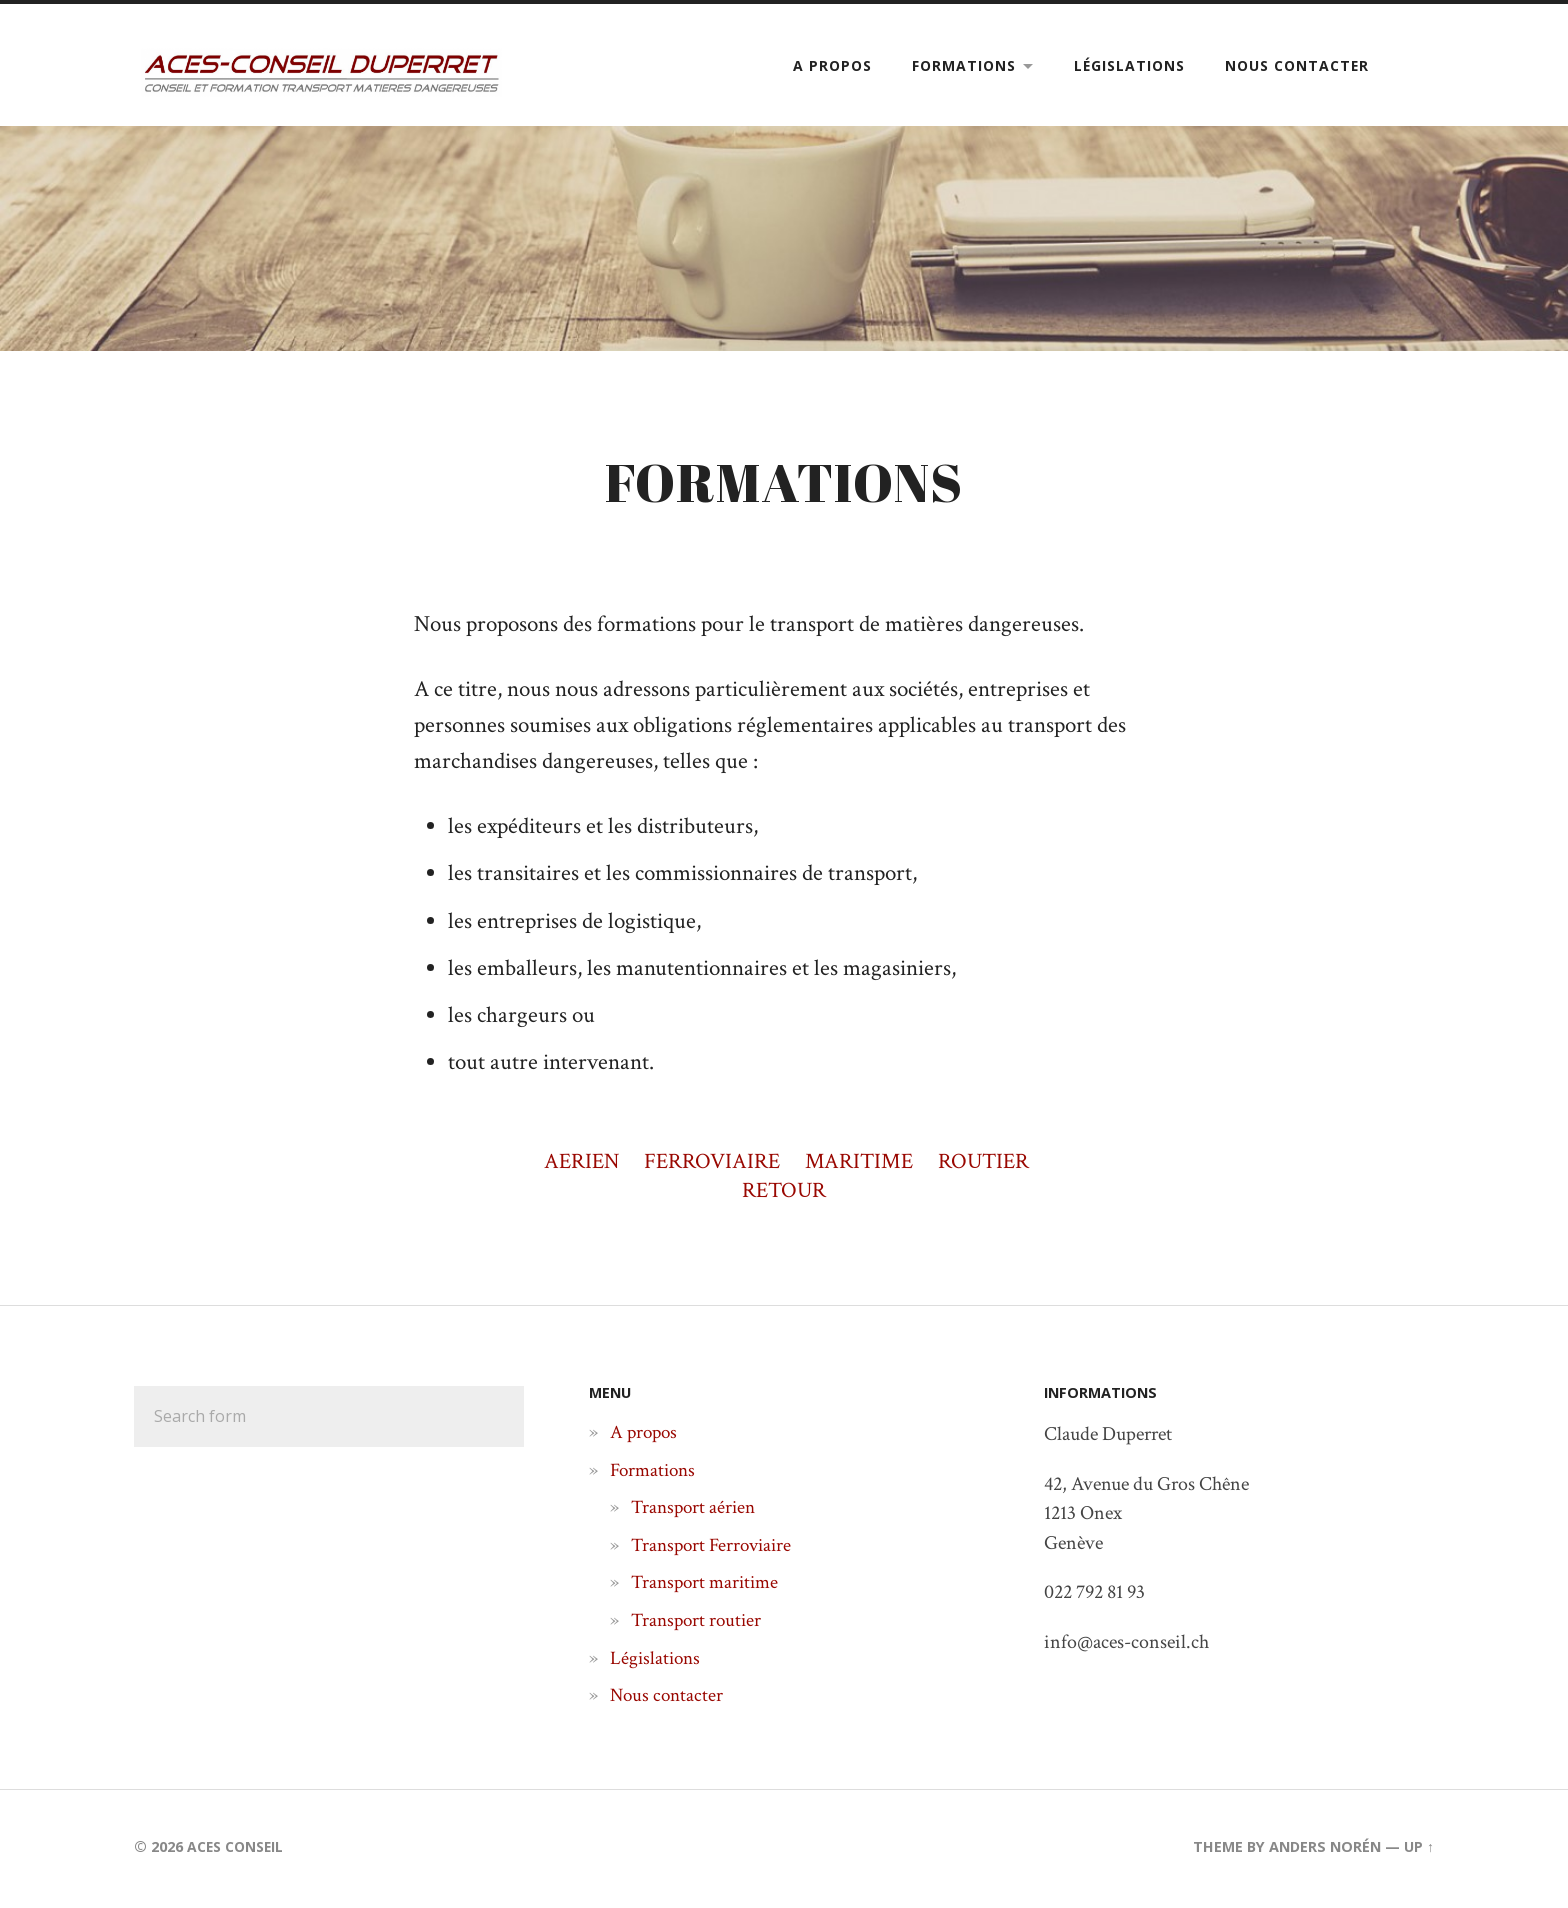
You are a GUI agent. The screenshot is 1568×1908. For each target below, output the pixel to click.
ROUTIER (990, 1164)
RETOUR (784, 1193)
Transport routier (699, 1623)
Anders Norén (1325, 1849)
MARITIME (861, 1164)
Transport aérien (696, 1511)
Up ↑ (1419, 1849)
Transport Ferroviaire (715, 1548)
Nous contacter (1297, 65)
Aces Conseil (237, 1849)
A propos (832, 65)
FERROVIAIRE (710, 1164)
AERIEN (574, 1164)
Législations (1129, 65)
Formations (964, 65)
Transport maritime (708, 1586)
